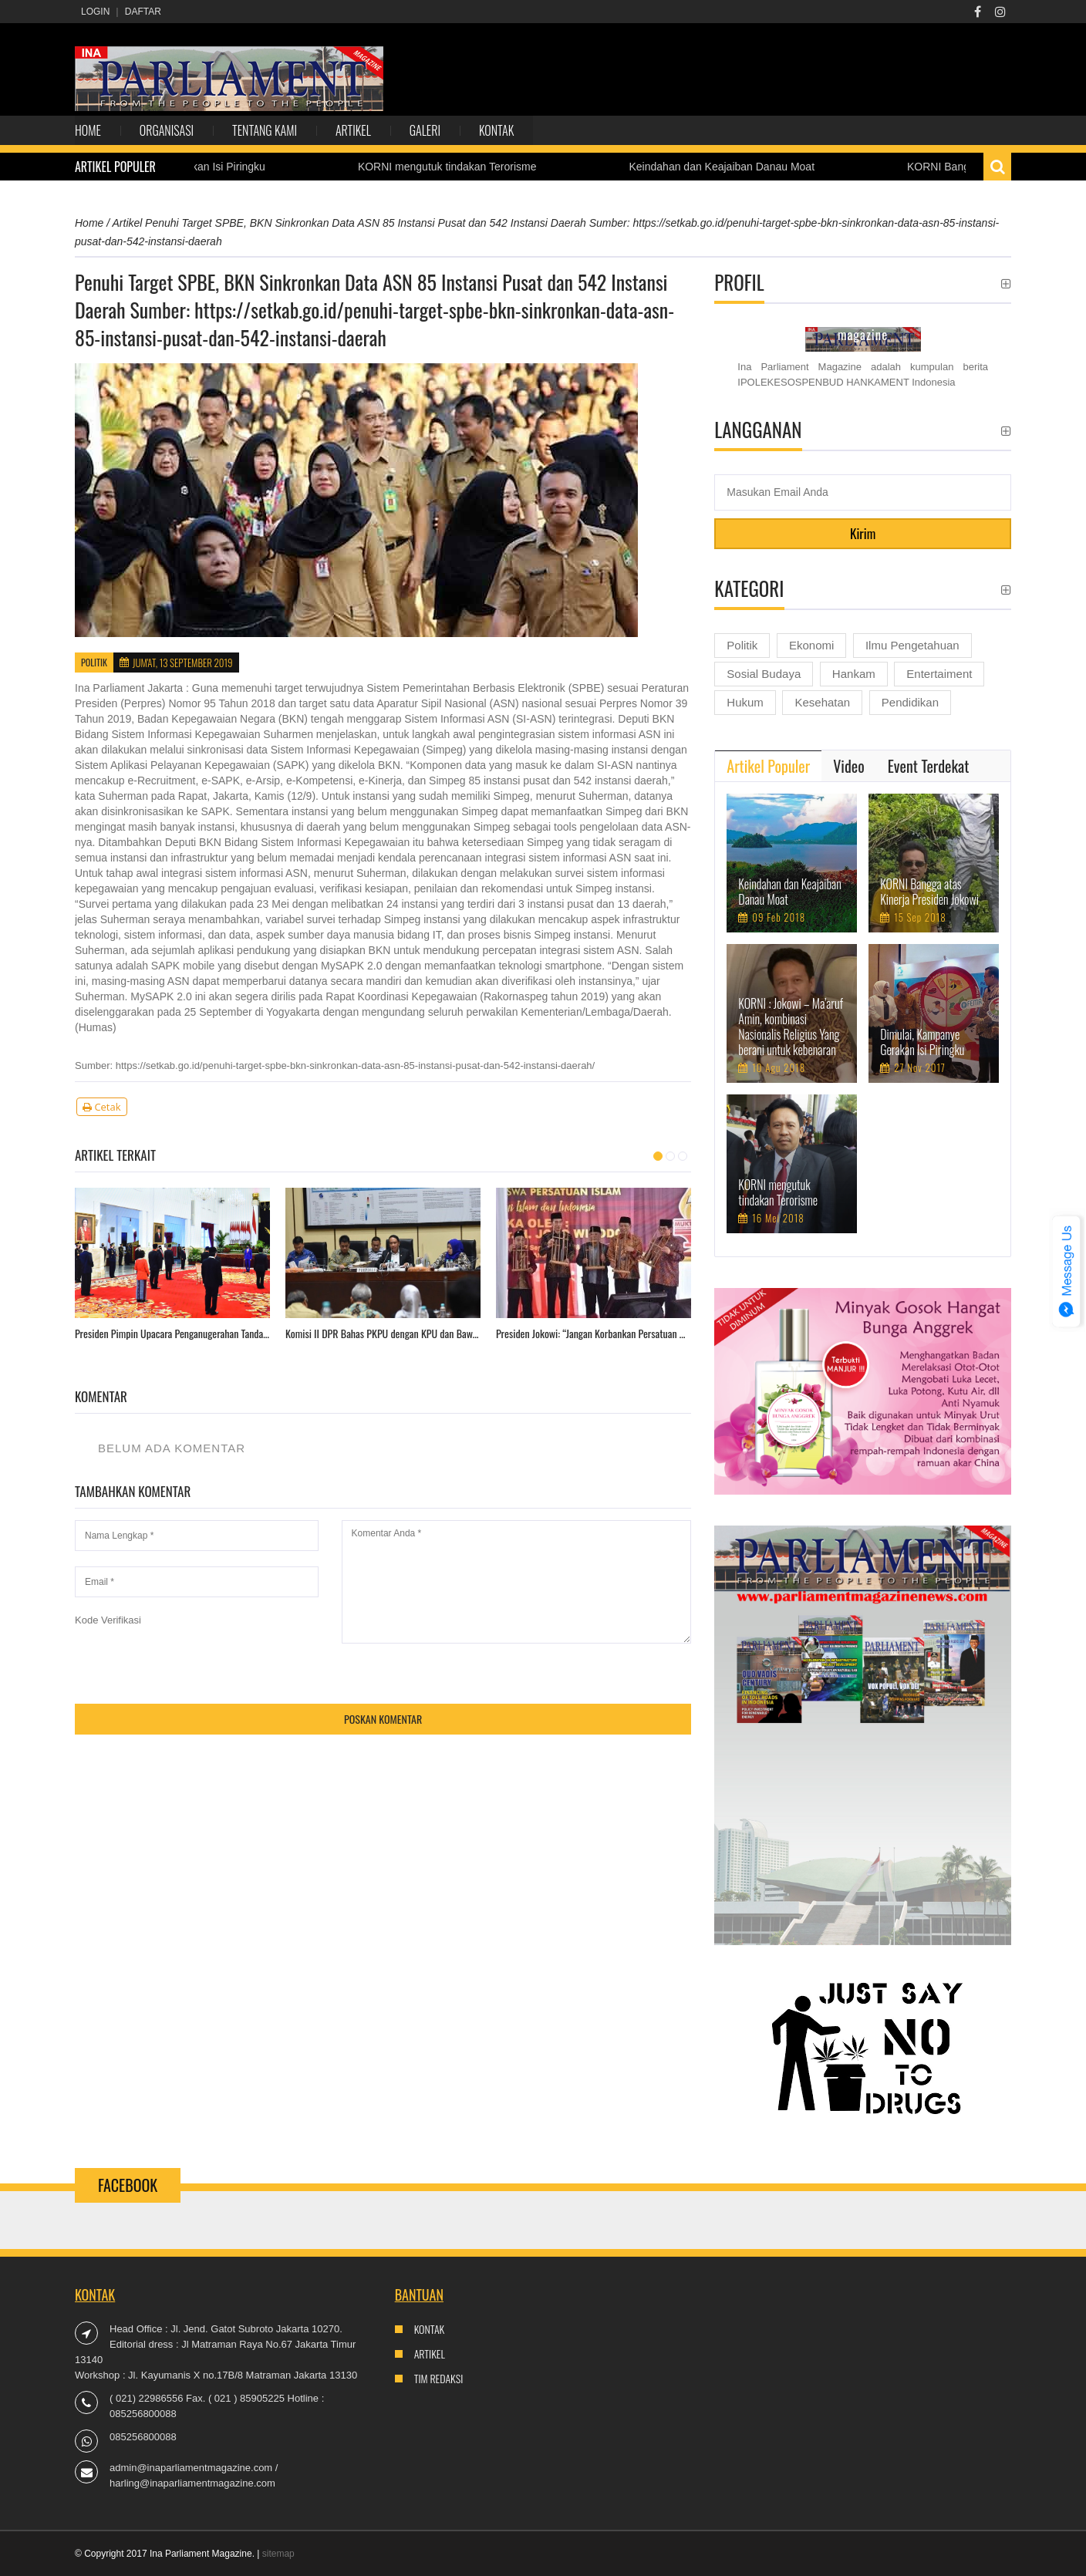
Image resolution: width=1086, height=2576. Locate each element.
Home (88, 130)
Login (95, 11)
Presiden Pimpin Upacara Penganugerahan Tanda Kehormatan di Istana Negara (172, 1333)
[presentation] (192, 1658)
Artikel (353, 130)
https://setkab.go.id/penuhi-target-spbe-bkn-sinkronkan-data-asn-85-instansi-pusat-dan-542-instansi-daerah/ (355, 1065)
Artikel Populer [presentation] (768, 765)
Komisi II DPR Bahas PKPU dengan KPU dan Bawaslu (383, 1333)
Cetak (102, 1107)
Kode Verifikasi (108, 1620)
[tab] (768, 765)
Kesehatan (822, 702)
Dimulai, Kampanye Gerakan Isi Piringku (922, 1042)
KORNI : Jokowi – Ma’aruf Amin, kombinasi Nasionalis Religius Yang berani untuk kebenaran (790, 1026)
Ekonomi (811, 645)
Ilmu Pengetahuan (912, 645)
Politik (94, 662)
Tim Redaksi (439, 2378)
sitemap (278, 2553)
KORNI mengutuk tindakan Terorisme (460, 166)
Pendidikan (910, 702)
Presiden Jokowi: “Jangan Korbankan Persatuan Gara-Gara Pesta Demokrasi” (593, 1333)
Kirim (862, 533)
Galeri (425, 130)
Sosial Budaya (764, 673)
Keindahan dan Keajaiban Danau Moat (735, 166)
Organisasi (167, 130)
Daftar (143, 11)
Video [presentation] (848, 765)
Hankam (853, 673)
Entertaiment (939, 673)
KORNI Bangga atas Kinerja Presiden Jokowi (929, 892)
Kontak (496, 130)
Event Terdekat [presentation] (929, 765)
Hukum (745, 702)
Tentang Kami (264, 130)
